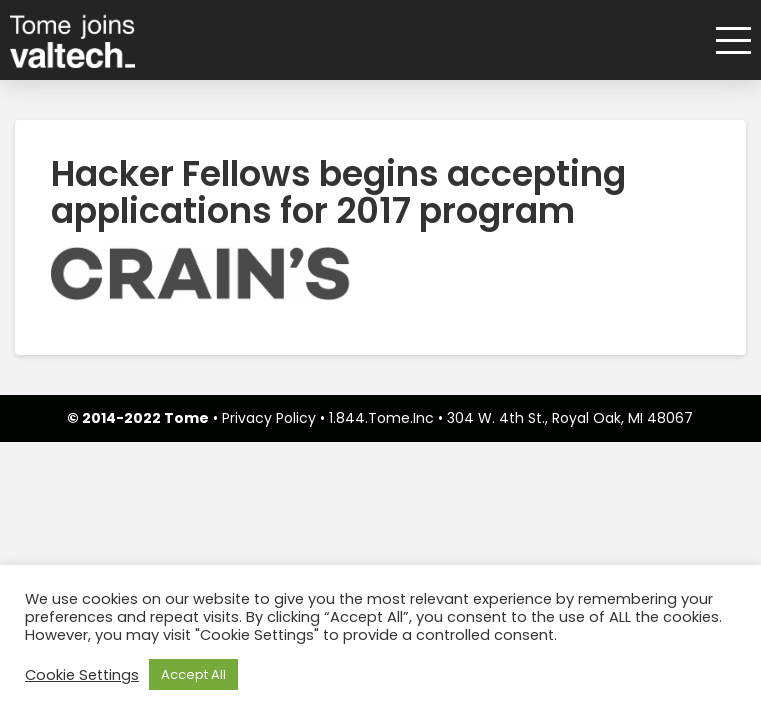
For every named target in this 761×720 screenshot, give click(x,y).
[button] (726, 40)
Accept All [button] (193, 674)
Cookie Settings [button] (82, 675)
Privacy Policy (269, 418)
